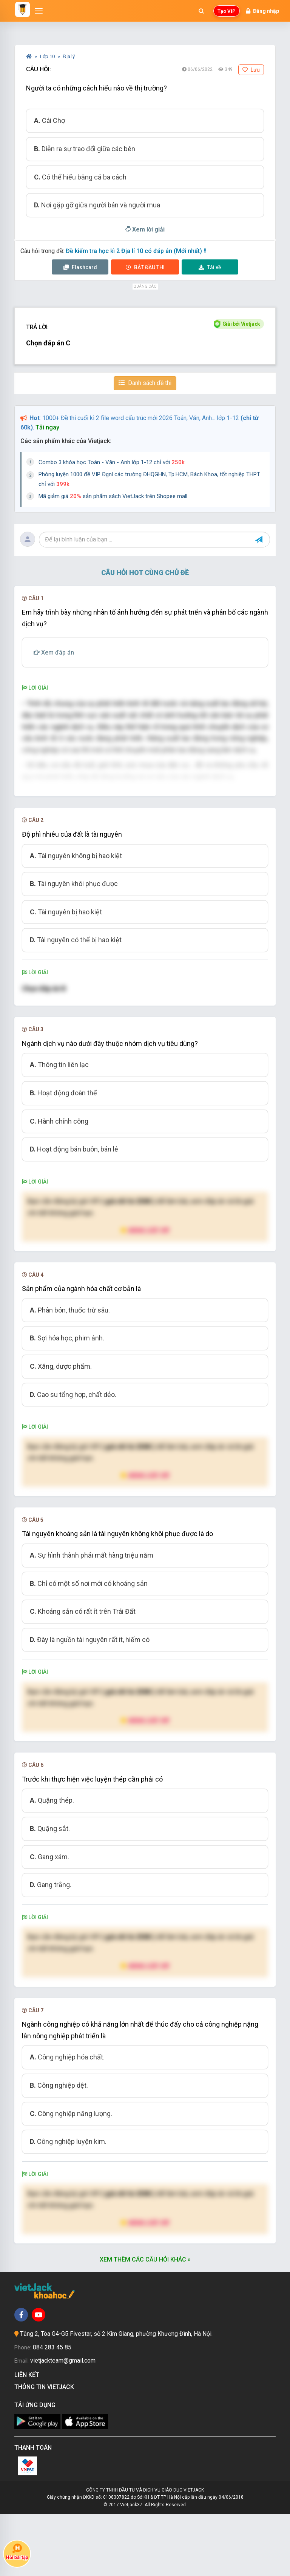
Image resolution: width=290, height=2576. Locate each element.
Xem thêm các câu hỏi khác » (145, 2321)
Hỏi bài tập (16, 2552)
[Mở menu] (39, 11)
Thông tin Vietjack (45, 2448)
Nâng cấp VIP (145, 1291)
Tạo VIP (227, 11)
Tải (210, 267)
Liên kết (28, 2436)
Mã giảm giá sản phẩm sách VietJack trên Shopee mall (113, 496)
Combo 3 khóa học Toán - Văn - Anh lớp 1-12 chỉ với (112, 462)
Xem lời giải (145, 229)
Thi (145, 267)
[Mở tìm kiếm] (201, 11)
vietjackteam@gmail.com (63, 2422)
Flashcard (80, 267)
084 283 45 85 (52, 2409)
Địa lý (69, 56)
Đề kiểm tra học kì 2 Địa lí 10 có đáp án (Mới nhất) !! (136, 251)
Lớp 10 (48, 56)
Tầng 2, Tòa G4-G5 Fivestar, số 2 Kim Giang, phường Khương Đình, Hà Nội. (116, 2395)
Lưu (251, 70)
